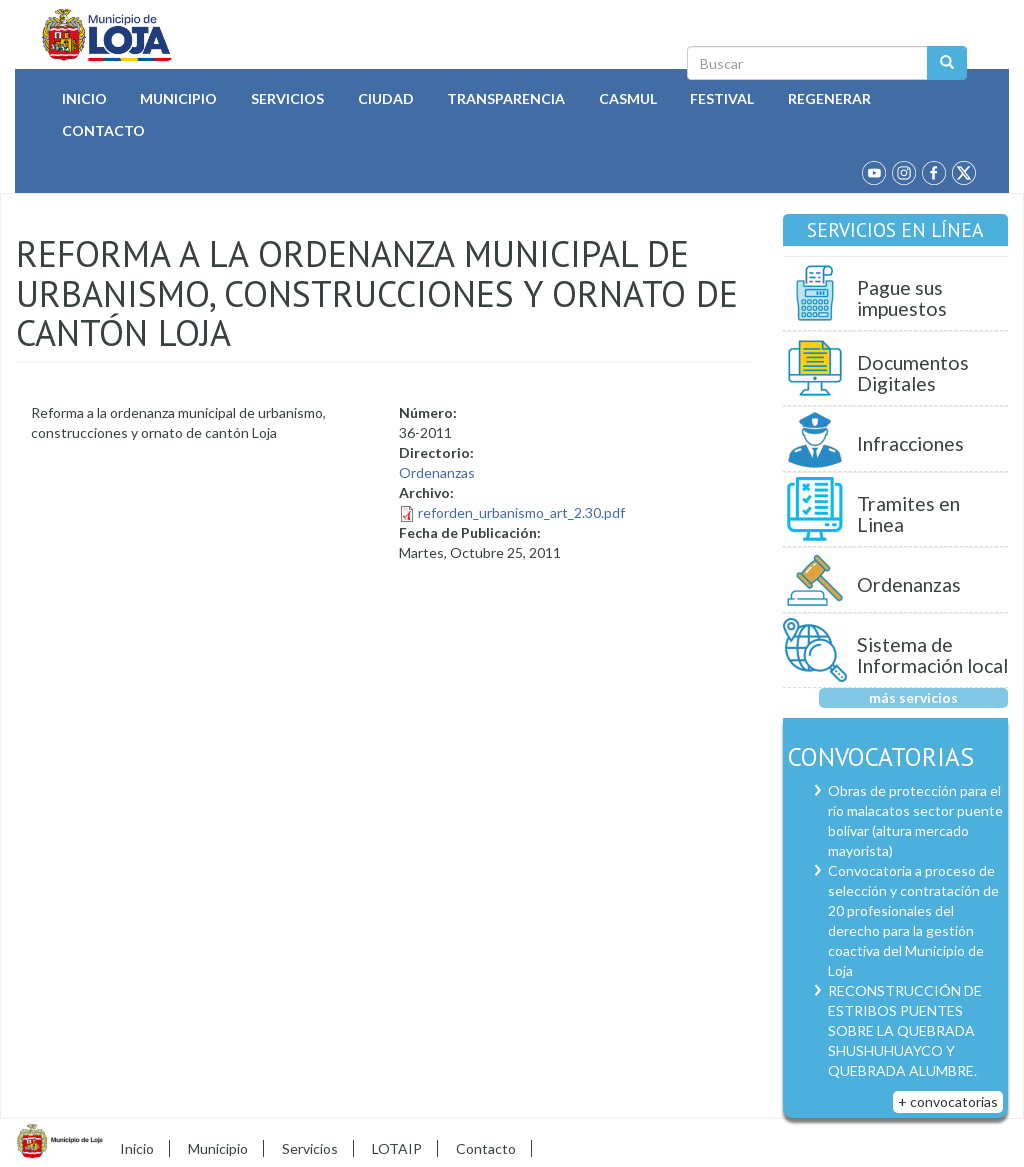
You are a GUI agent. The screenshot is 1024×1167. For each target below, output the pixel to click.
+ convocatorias (948, 1101)
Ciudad (386, 98)
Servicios (287, 98)
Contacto (103, 130)
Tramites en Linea (908, 514)
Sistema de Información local (932, 655)
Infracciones (910, 443)
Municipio (178, 98)
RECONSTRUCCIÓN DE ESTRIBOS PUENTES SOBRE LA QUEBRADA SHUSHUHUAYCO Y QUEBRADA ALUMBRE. (905, 1030)
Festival (722, 98)
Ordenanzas (437, 472)
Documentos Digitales (913, 373)
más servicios (913, 697)
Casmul (628, 98)
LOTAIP (397, 1148)
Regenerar (829, 98)
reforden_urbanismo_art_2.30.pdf (521, 512)
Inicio (84, 98)
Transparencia (506, 98)
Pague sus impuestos (902, 298)
